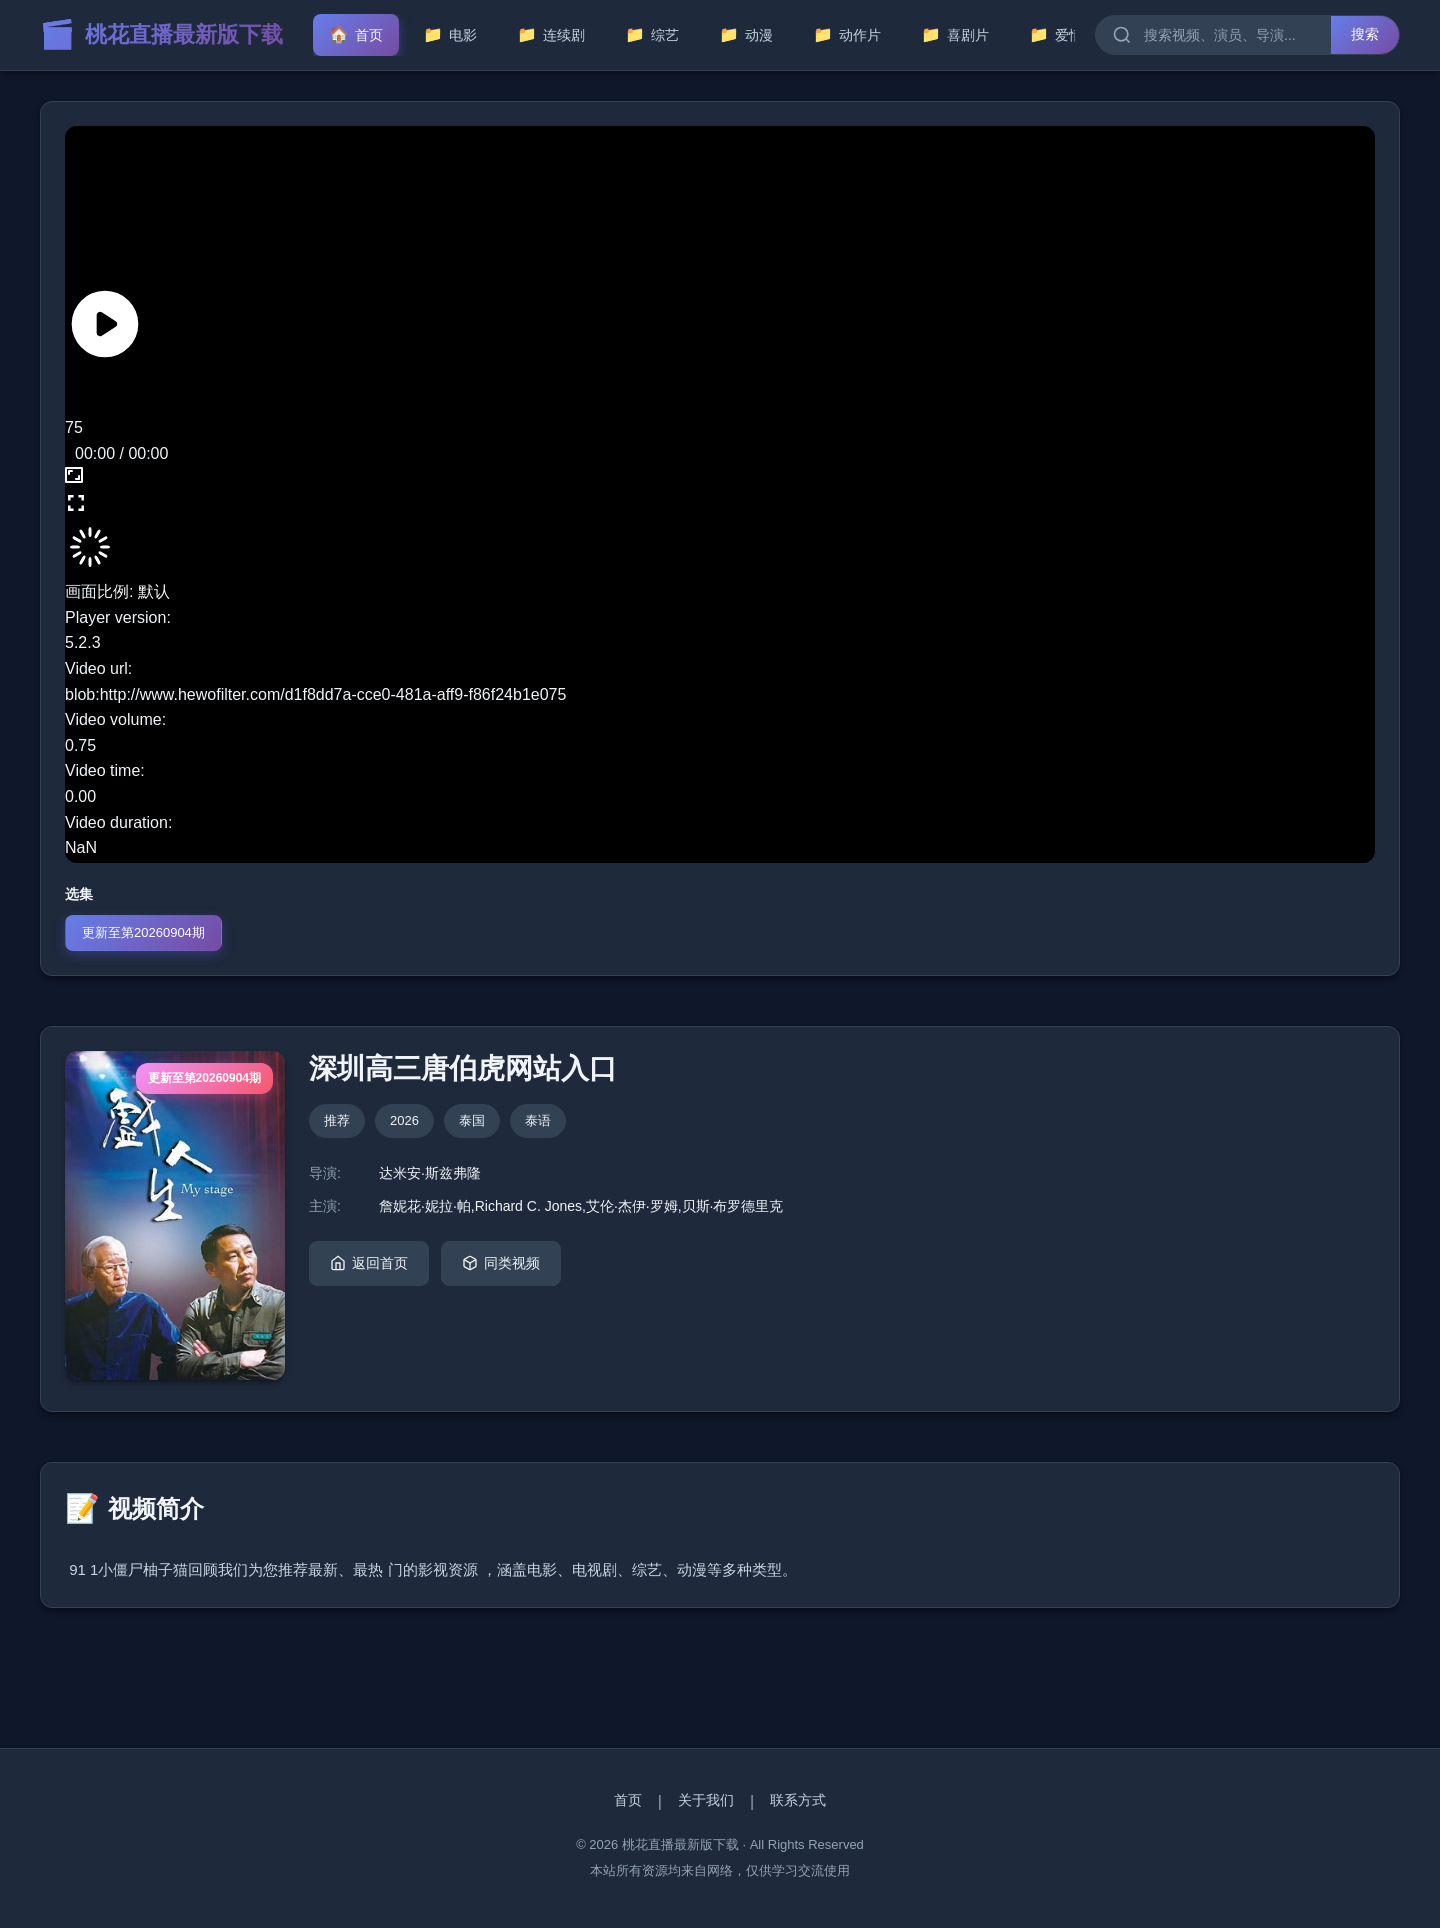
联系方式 (798, 1800)
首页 (628, 1800)
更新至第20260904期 (143, 932)
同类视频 (501, 1263)
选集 (79, 894)
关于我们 (706, 1800)
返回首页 (369, 1263)
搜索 (1365, 34)
